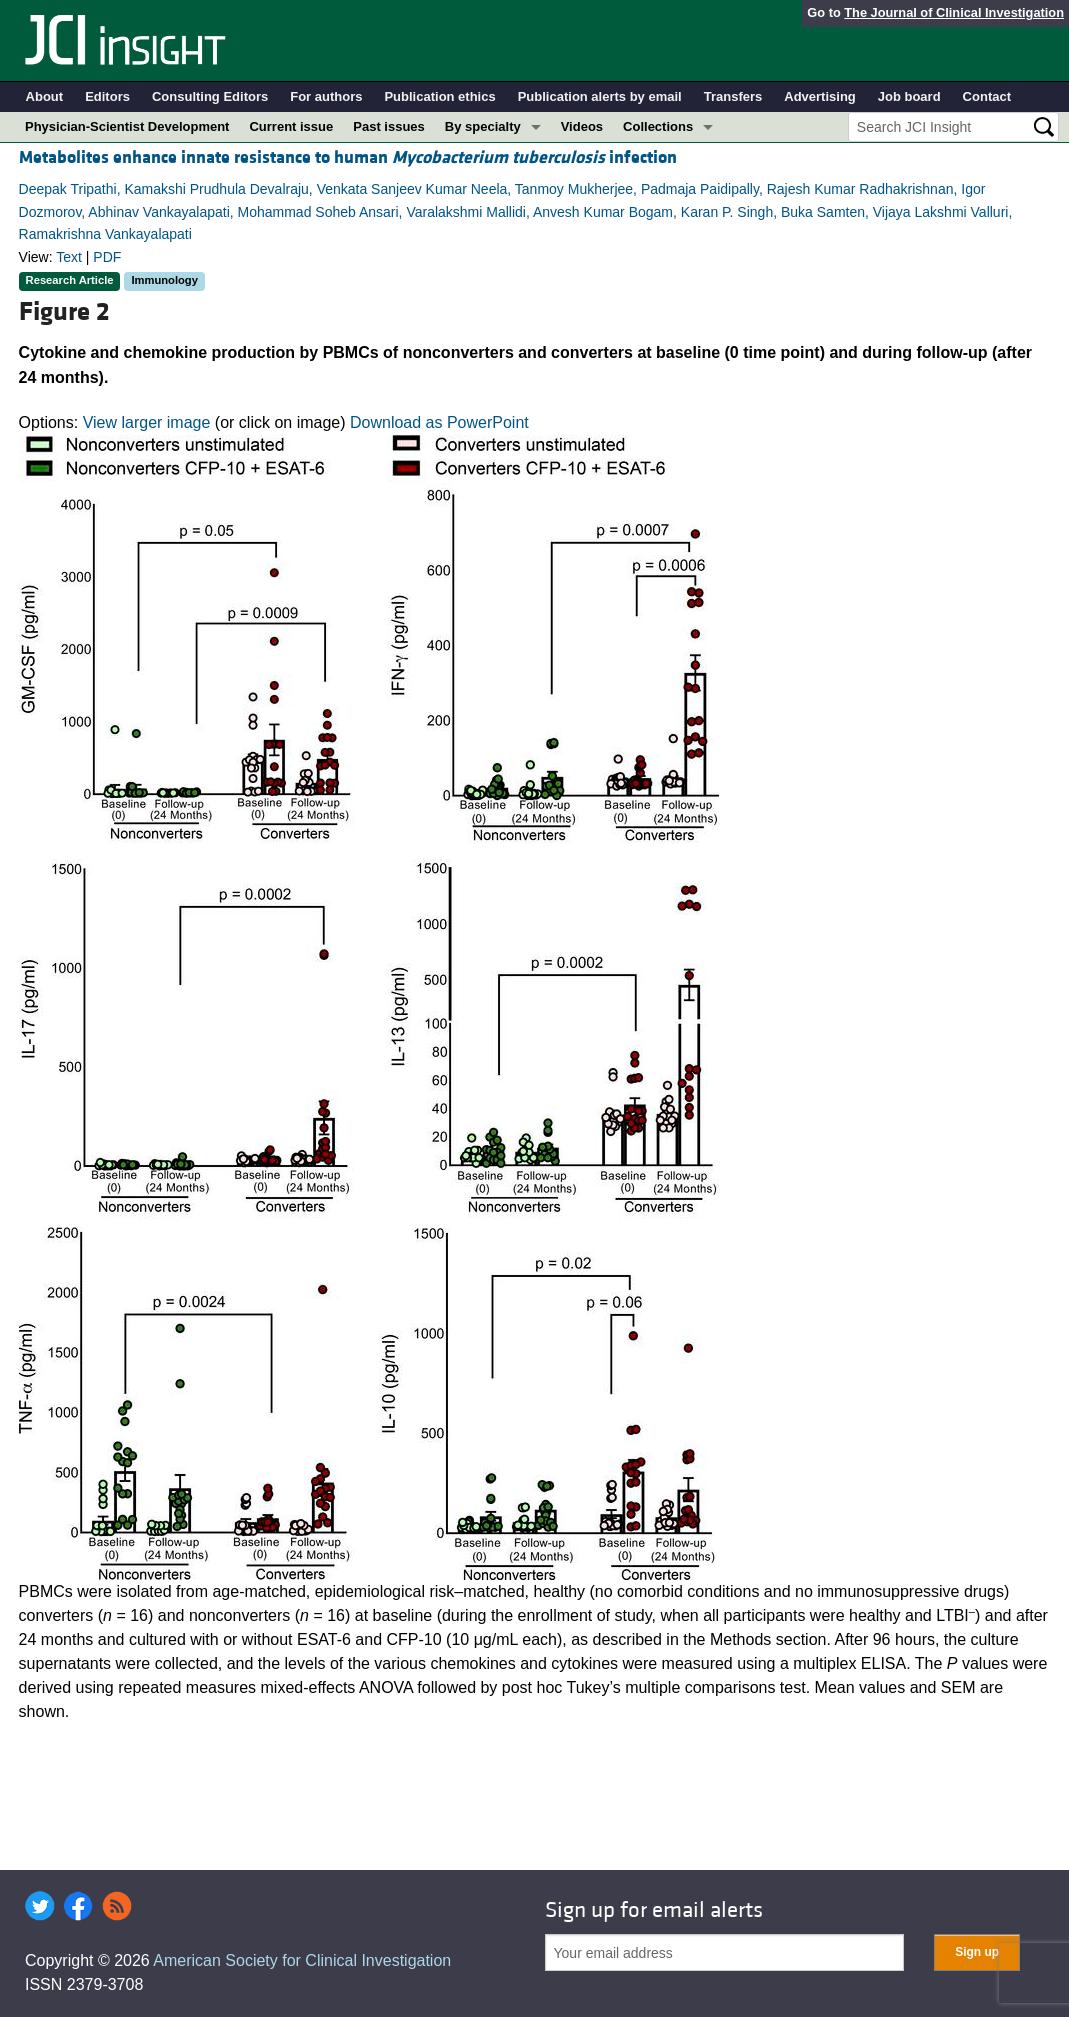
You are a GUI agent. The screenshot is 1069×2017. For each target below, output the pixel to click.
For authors (326, 96)
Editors (107, 96)
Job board (909, 96)
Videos (582, 126)
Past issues (389, 126)
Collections (658, 126)
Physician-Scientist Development (127, 126)
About (45, 96)
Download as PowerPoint (439, 422)
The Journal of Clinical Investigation (954, 12)
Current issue (291, 126)
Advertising (820, 96)
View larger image (147, 422)
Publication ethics (439, 96)
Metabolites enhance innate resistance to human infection (348, 157)
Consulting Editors (210, 96)
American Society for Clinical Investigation (302, 1960)
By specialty (483, 126)
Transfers (733, 96)
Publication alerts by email (600, 96)
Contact (987, 96)
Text (69, 257)
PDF (107, 257)
